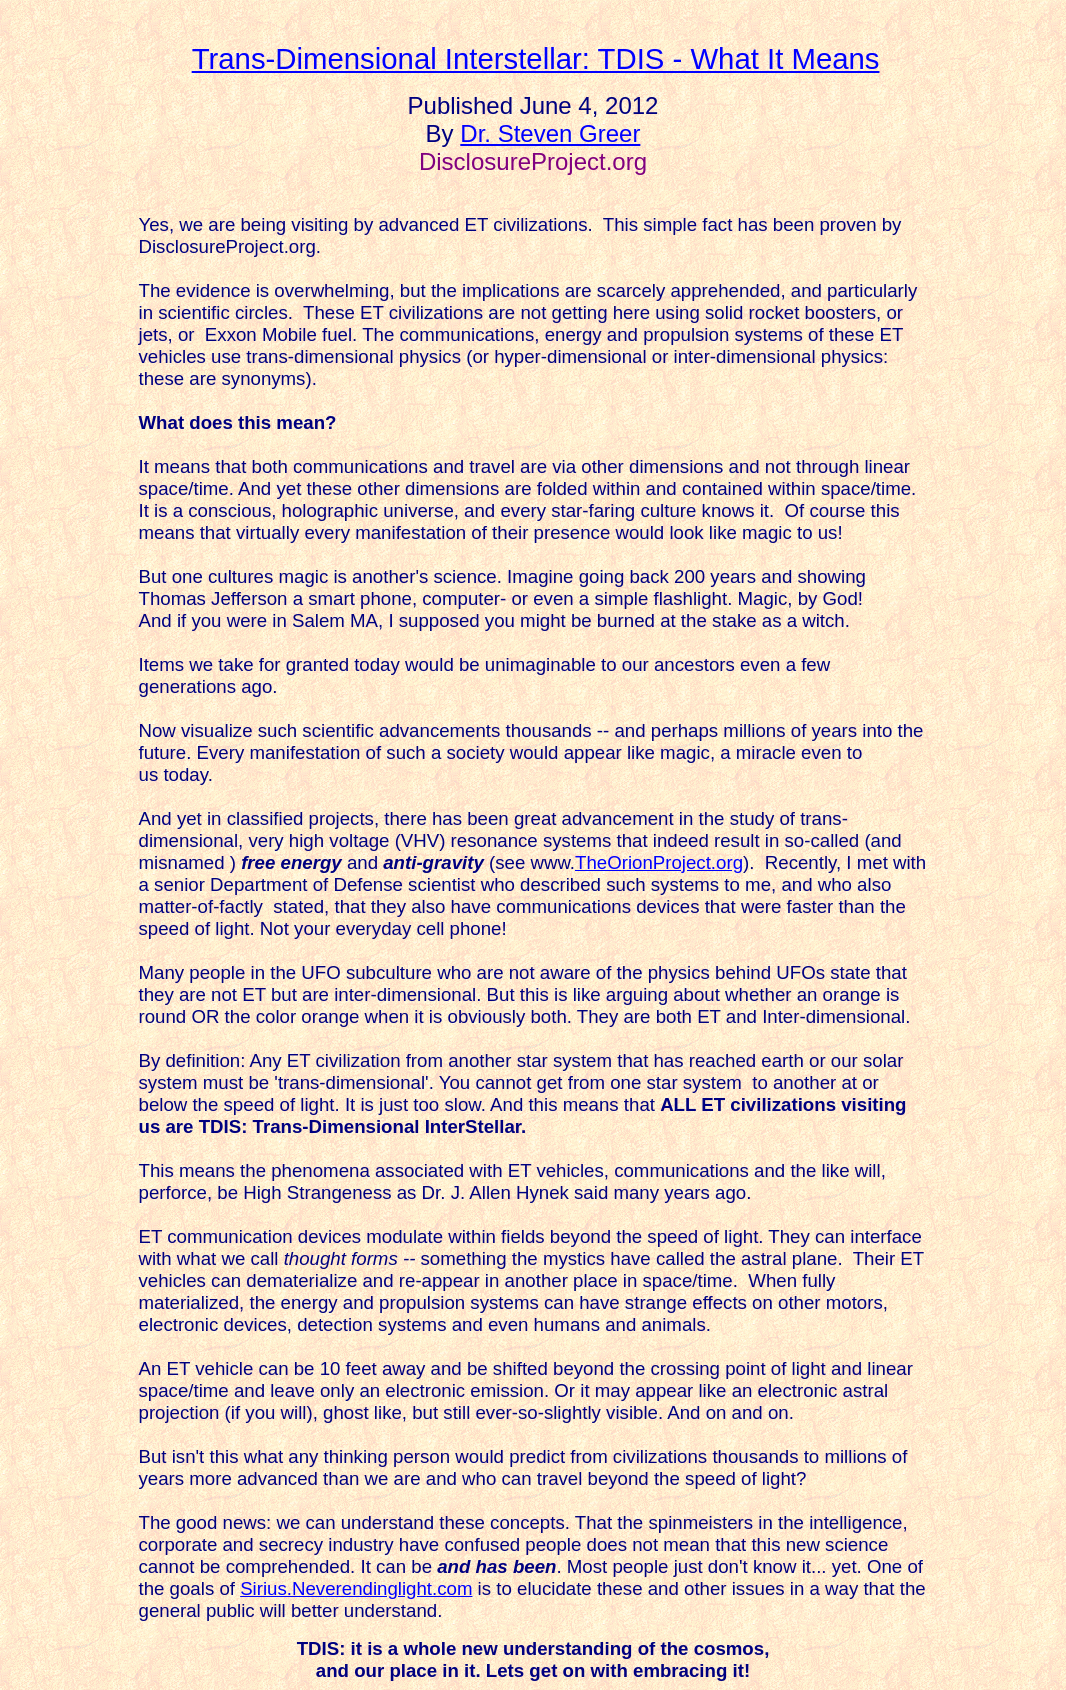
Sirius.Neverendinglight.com (356, 1588)
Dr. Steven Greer (550, 133)
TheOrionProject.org (659, 862)
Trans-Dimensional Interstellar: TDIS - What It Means (536, 58)
